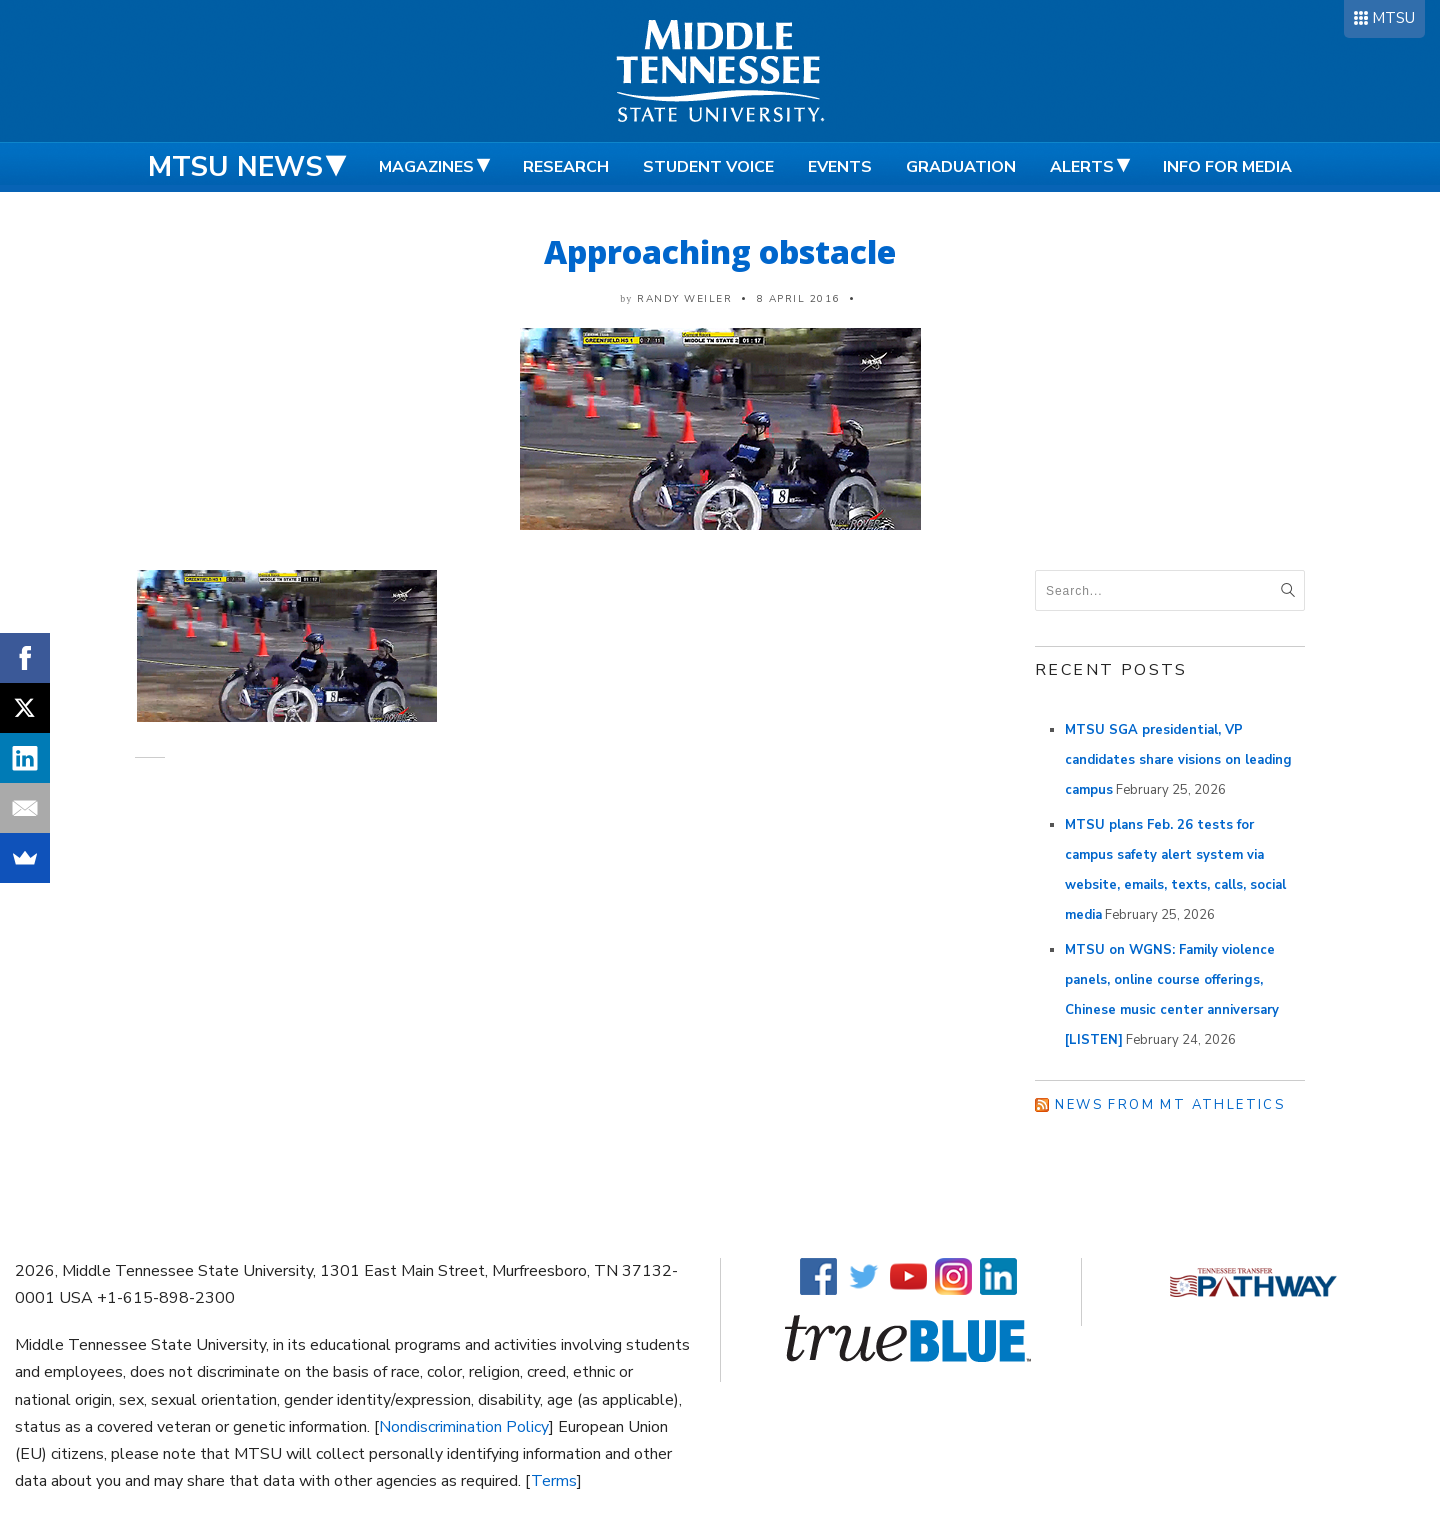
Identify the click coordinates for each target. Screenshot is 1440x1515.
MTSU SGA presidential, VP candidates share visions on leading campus (1178, 760)
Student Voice (708, 167)
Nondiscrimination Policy (464, 1427)
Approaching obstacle (720, 251)
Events (840, 167)
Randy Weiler (684, 299)
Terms (554, 1481)
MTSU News (235, 167)
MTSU (1393, 18)
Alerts (1082, 167)
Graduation (961, 167)
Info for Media (1227, 167)
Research (566, 167)
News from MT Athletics (1170, 1105)
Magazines (426, 167)
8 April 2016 (798, 299)
